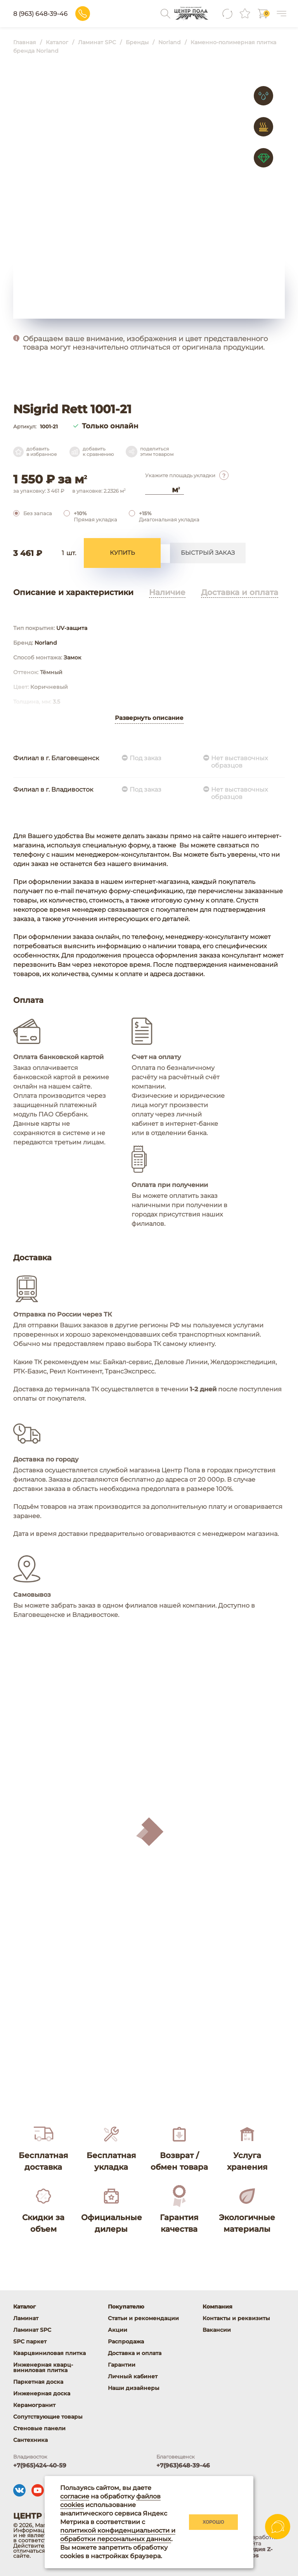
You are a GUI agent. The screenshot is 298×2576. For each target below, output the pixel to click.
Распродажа (126, 2341)
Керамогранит (34, 2405)
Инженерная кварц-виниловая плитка (43, 2367)
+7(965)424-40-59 (39, 2465)
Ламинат (25, 2318)
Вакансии (217, 2329)
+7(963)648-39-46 (183, 2465)
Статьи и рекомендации (143, 2318)
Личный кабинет (133, 2376)
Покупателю (126, 2306)
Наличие (167, 595)
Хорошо (213, 2522)
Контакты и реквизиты (236, 2318)
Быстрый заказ (208, 554)
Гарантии (121, 2364)
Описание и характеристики (73, 595)
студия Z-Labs (258, 2552)
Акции (117, 2329)
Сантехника (30, 2439)
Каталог (24, 2306)
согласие (74, 2496)
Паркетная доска (38, 2381)
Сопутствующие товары (48, 2416)
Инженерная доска (41, 2393)
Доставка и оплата (239, 595)
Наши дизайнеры (133, 2387)
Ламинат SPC (32, 2329)
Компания (217, 2306)
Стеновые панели (39, 2428)
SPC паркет (30, 2341)
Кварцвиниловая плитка (49, 2353)
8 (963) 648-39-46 (91, 13)
